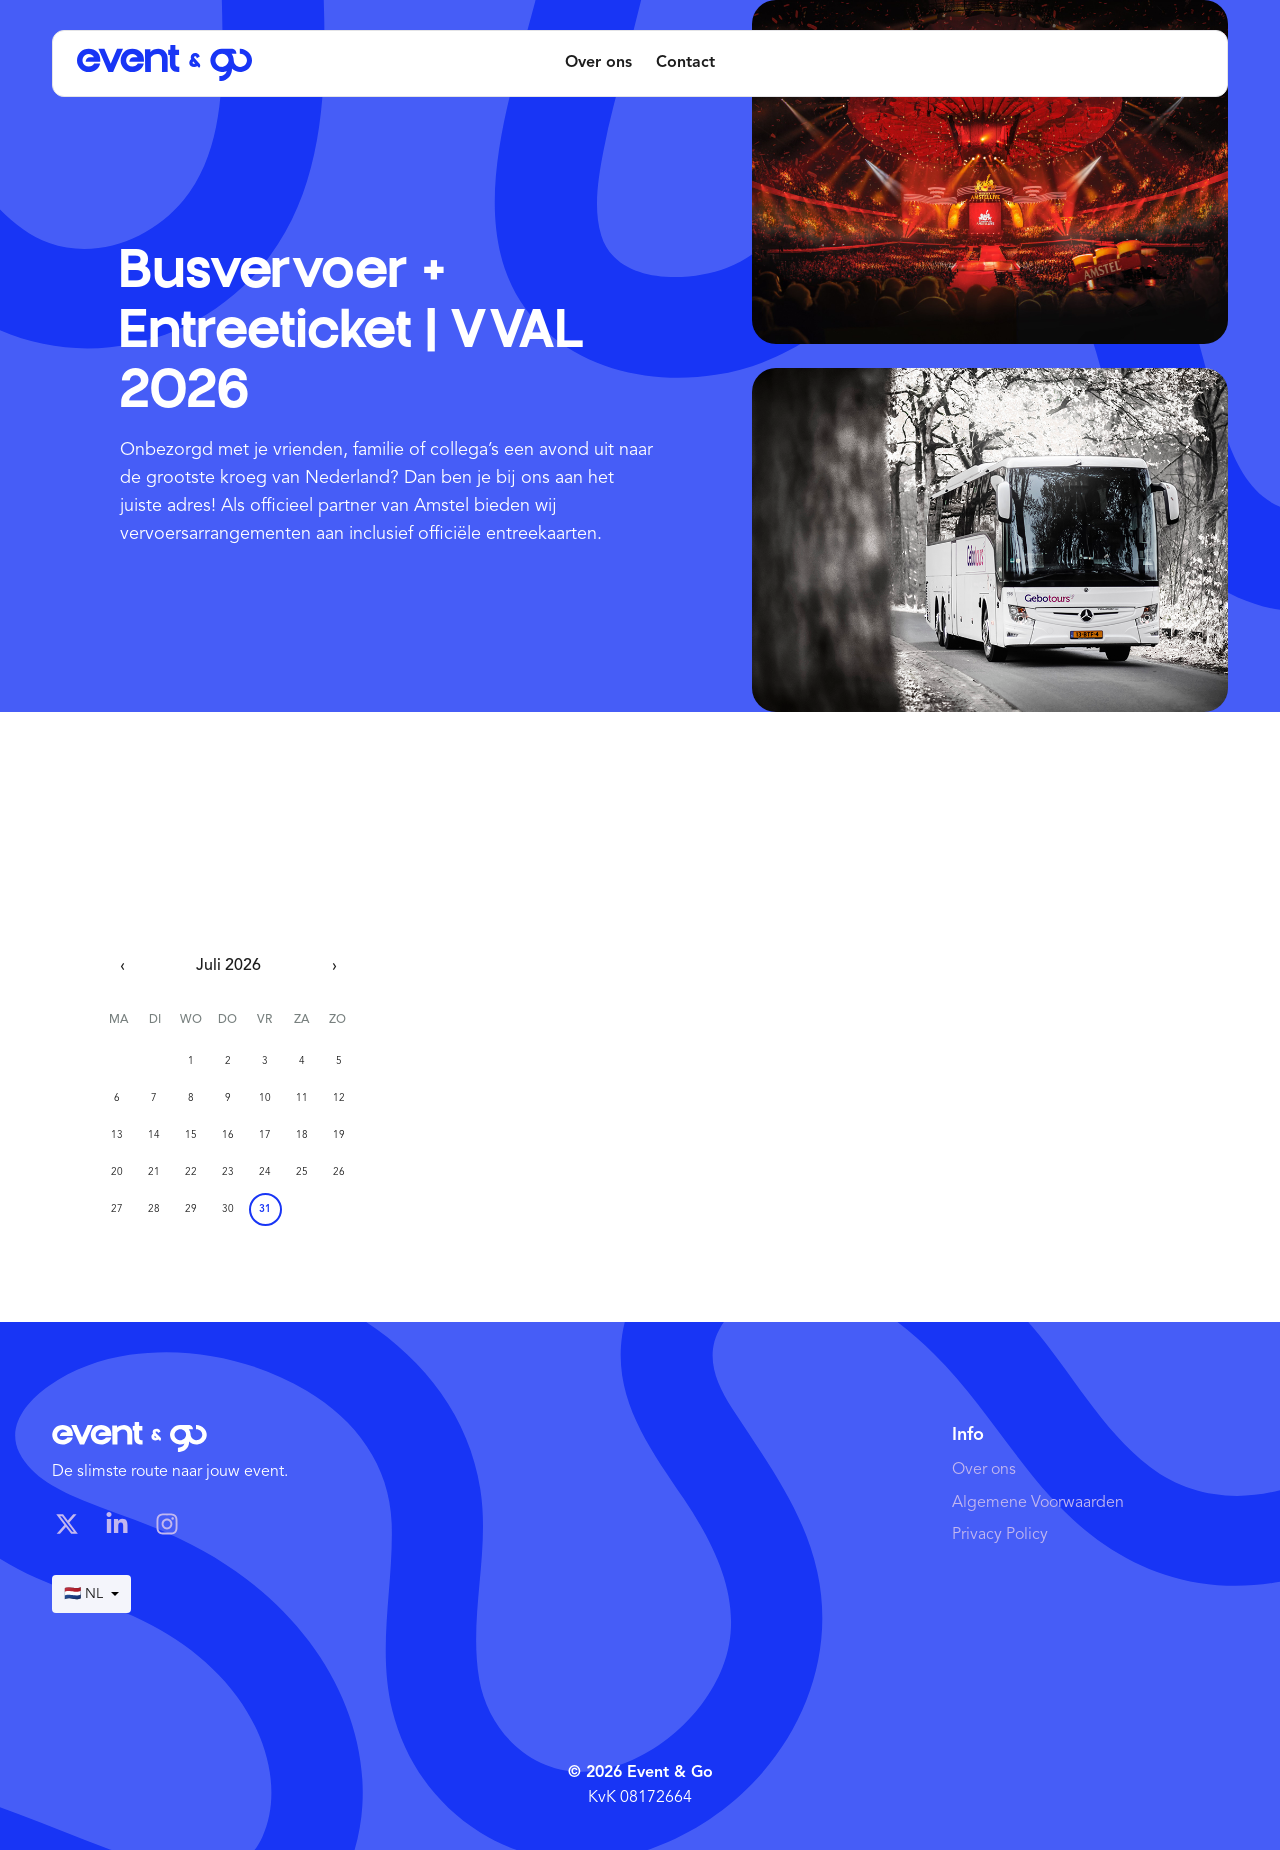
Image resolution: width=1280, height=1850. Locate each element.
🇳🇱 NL (91, 1594)
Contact (685, 63)
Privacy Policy (1000, 1535)
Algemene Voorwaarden (1038, 1503)
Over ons (598, 63)
